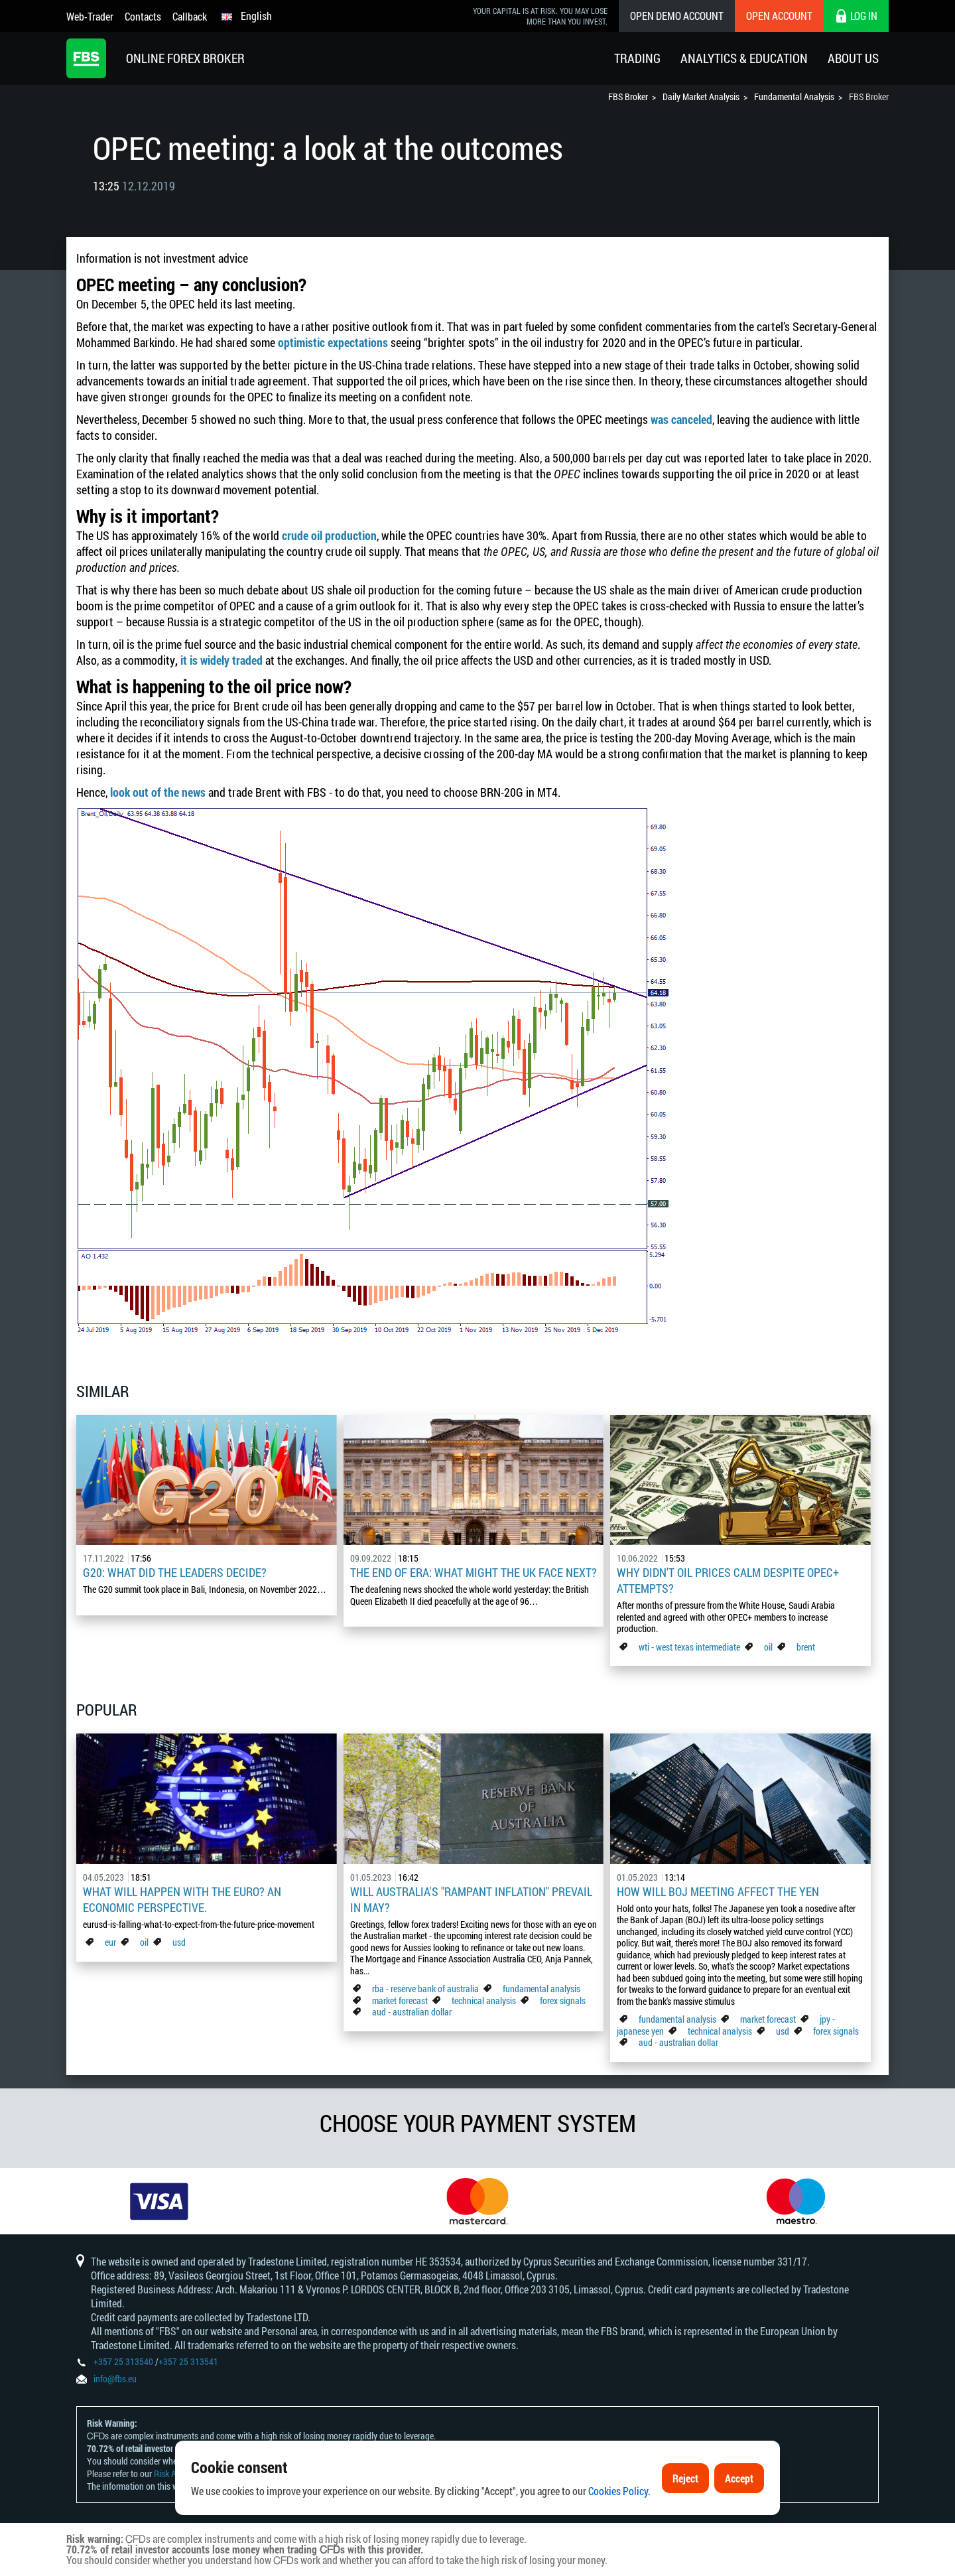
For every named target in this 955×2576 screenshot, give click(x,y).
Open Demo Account (677, 16)
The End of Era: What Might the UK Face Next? (473, 1572)
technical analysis (484, 2000)
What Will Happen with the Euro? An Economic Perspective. (182, 1899)
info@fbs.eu (115, 2378)
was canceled (681, 419)
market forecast (400, 2000)
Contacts (143, 16)
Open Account (779, 16)
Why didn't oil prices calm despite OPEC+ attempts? (728, 1580)
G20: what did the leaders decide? (175, 1572)
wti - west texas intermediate (689, 1647)
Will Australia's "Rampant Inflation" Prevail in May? (471, 1899)
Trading (637, 58)
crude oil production (329, 535)
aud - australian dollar (412, 2011)
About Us (853, 58)
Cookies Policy (618, 2495)
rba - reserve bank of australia (426, 1988)
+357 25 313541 (188, 2361)
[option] (159, 2201)
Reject (685, 2482)
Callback (189, 16)
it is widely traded (221, 660)
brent (805, 1647)
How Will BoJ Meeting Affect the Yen (718, 1891)
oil (768, 1647)
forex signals (563, 2000)
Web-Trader (89, 16)
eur (110, 1942)
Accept (739, 2482)
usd (179, 1942)
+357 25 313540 (123, 2361)
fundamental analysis (541, 1988)
